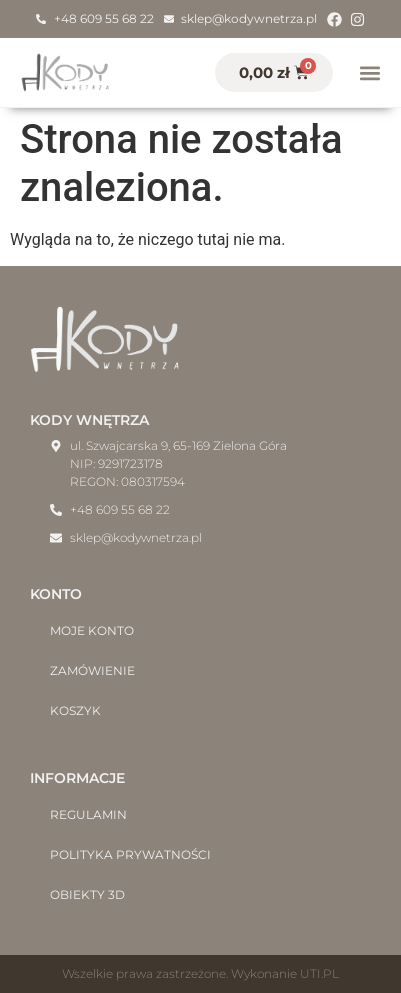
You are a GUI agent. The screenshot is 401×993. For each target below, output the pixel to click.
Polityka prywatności (130, 854)
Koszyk (75, 710)
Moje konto (92, 630)
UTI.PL (319, 973)
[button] (369, 72)
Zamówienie (92, 670)
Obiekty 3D (87, 894)
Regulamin (88, 814)
